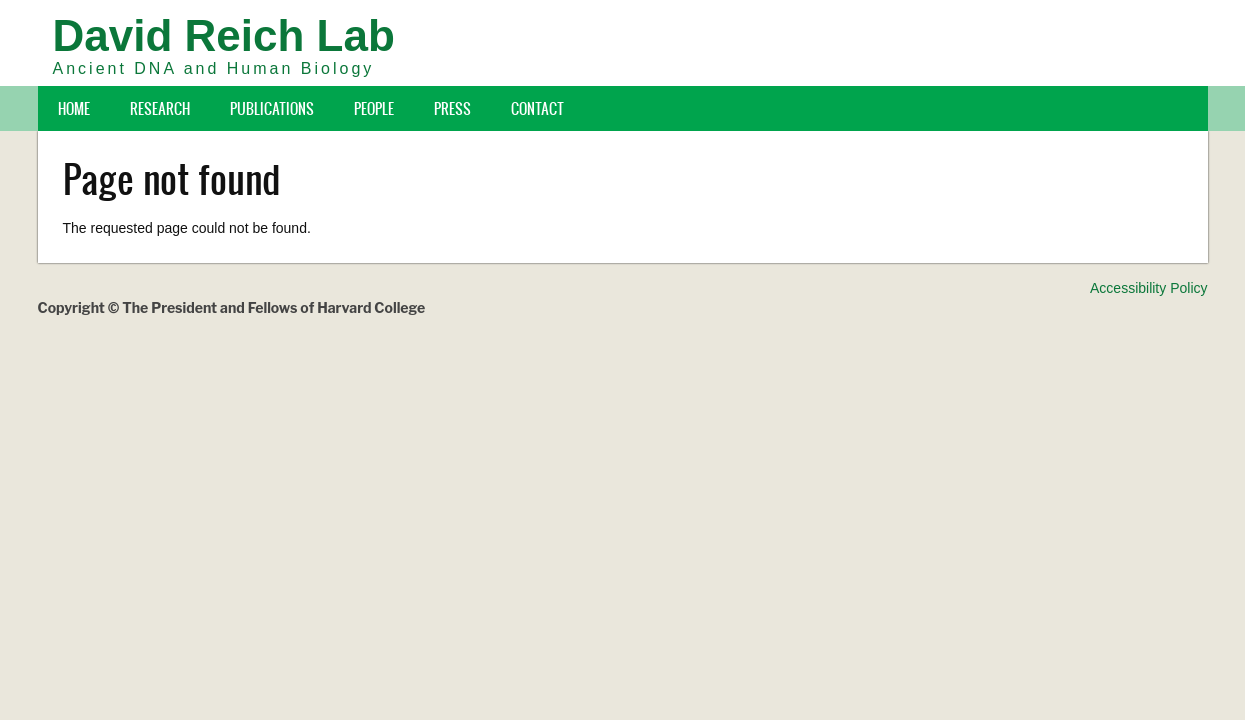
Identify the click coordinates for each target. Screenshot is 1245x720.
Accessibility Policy (1148, 288)
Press (452, 108)
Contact (537, 108)
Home (74, 108)
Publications (272, 108)
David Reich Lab (224, 35)
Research (160, 108)
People (374, 108)
